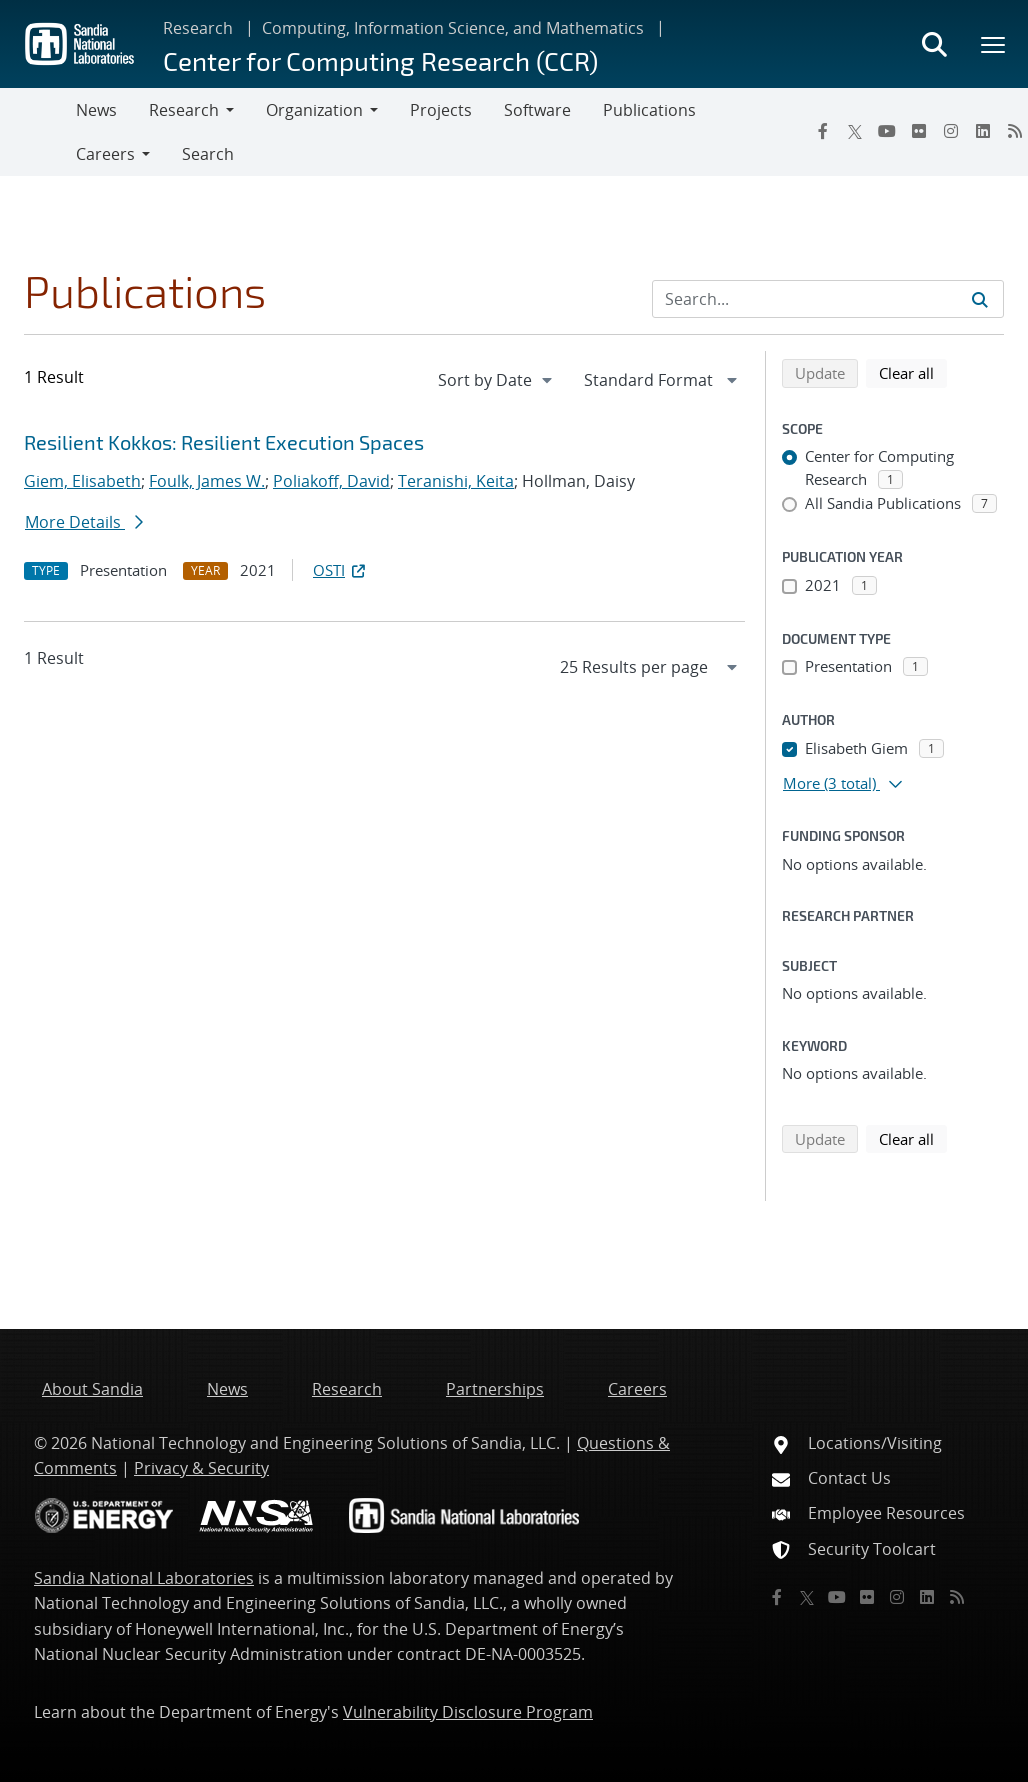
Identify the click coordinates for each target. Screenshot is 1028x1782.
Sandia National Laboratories (144, 1578)
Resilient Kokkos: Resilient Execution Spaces (224, 442)
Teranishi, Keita (456, 481)
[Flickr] (919, 131)
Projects (441, 110)
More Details (84, 522)
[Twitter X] (855, 131)
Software (537, 110)
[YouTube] (887, 131)
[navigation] (497, 380)
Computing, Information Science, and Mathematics (453, 28)
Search (208, 154)
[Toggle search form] (934, 44)
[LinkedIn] (983, 131)
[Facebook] (823, 131)
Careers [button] (105, 154)
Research (198, 28)
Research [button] (184, 110)
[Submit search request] (980, 299)
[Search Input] (828, 299)
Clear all (913, 372)
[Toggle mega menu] (994, 44)
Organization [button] (314, 110)
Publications (649, 110)
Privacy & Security (201, 1468)
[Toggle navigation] (38, 132)
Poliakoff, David (331, 481)
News (96, 110)
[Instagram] (951, 131)
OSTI (341, 570)
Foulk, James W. (207, 481)
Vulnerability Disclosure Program (468, 1712)
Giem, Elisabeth (82, 481)
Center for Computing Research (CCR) (380, 60)
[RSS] (957, 1597)
